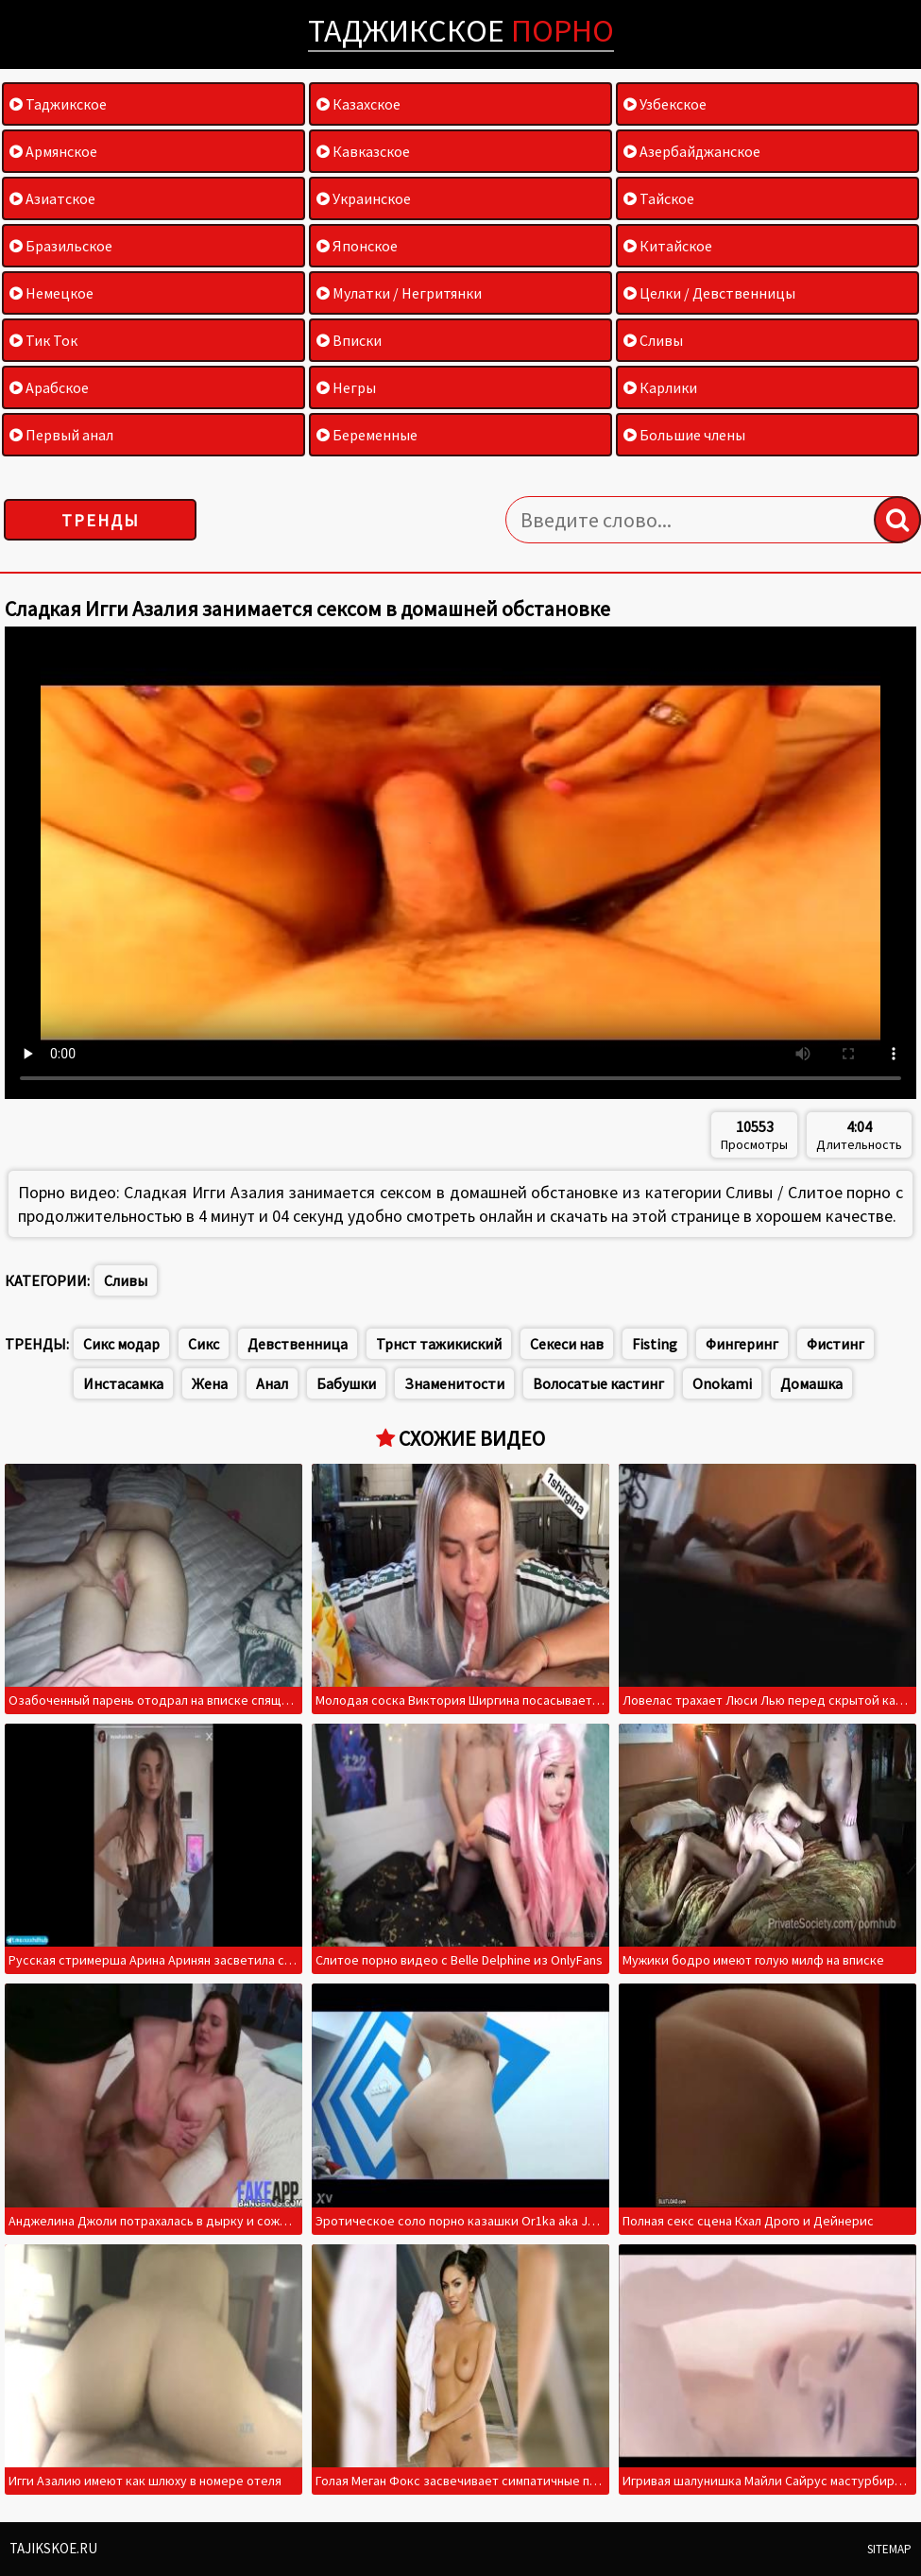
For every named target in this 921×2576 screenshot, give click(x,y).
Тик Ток (43, 340)
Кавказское (363, 151)
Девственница (297, 1343)
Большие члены (684, 434)
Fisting (654, 1343)
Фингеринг (742, 1343)
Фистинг (835, 1343)
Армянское (53, 151)
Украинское (363, 198)
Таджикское (461, 30)
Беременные (367, 434)
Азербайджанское (691, 151)
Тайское (658, 198)
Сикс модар (121, 1343)
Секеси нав (567, 1343)
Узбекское (665, 103)
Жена (210, 1383)
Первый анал (61, 434)
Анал (272, 1383)
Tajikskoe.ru (53, 2548)
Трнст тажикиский (439, 1343)
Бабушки (346, 1383)
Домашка (811, 1383)
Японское (357, 245)
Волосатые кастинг (598, 1383)
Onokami (722, 1383)
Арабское (49, 387)
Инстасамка (123, 1383)
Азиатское (52, 198)
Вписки (349, 340)
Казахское (358, 103)
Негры (346, 387)
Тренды (100, 520)
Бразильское (60, 245)
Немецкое (51, 292)
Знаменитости (454, 1383)
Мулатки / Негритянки (399, 292)
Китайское (667, 245)
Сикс (203, 1343)
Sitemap (889, 2549)
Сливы (653, 340)
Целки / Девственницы (709, 292)
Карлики (660, 387)
